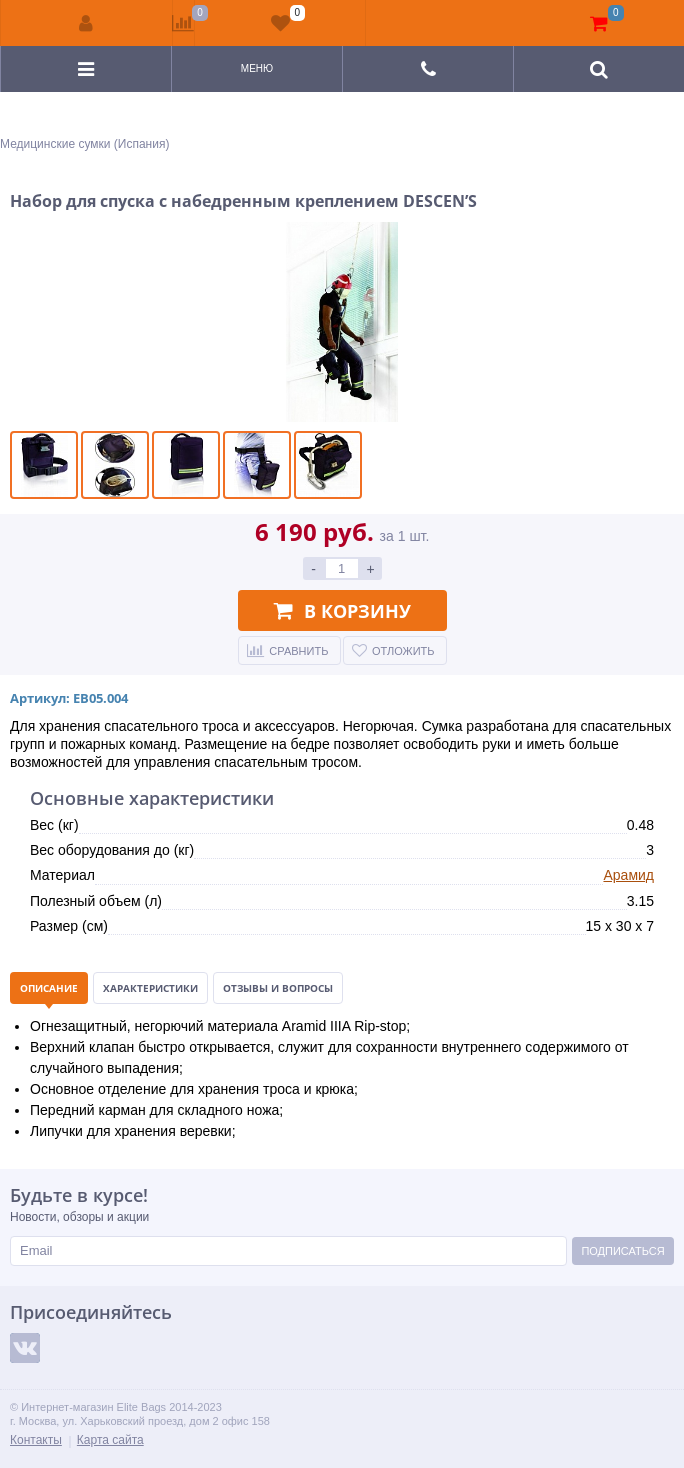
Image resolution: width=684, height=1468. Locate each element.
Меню (257, 68)
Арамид (628, 875)
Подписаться (622, 1251)
